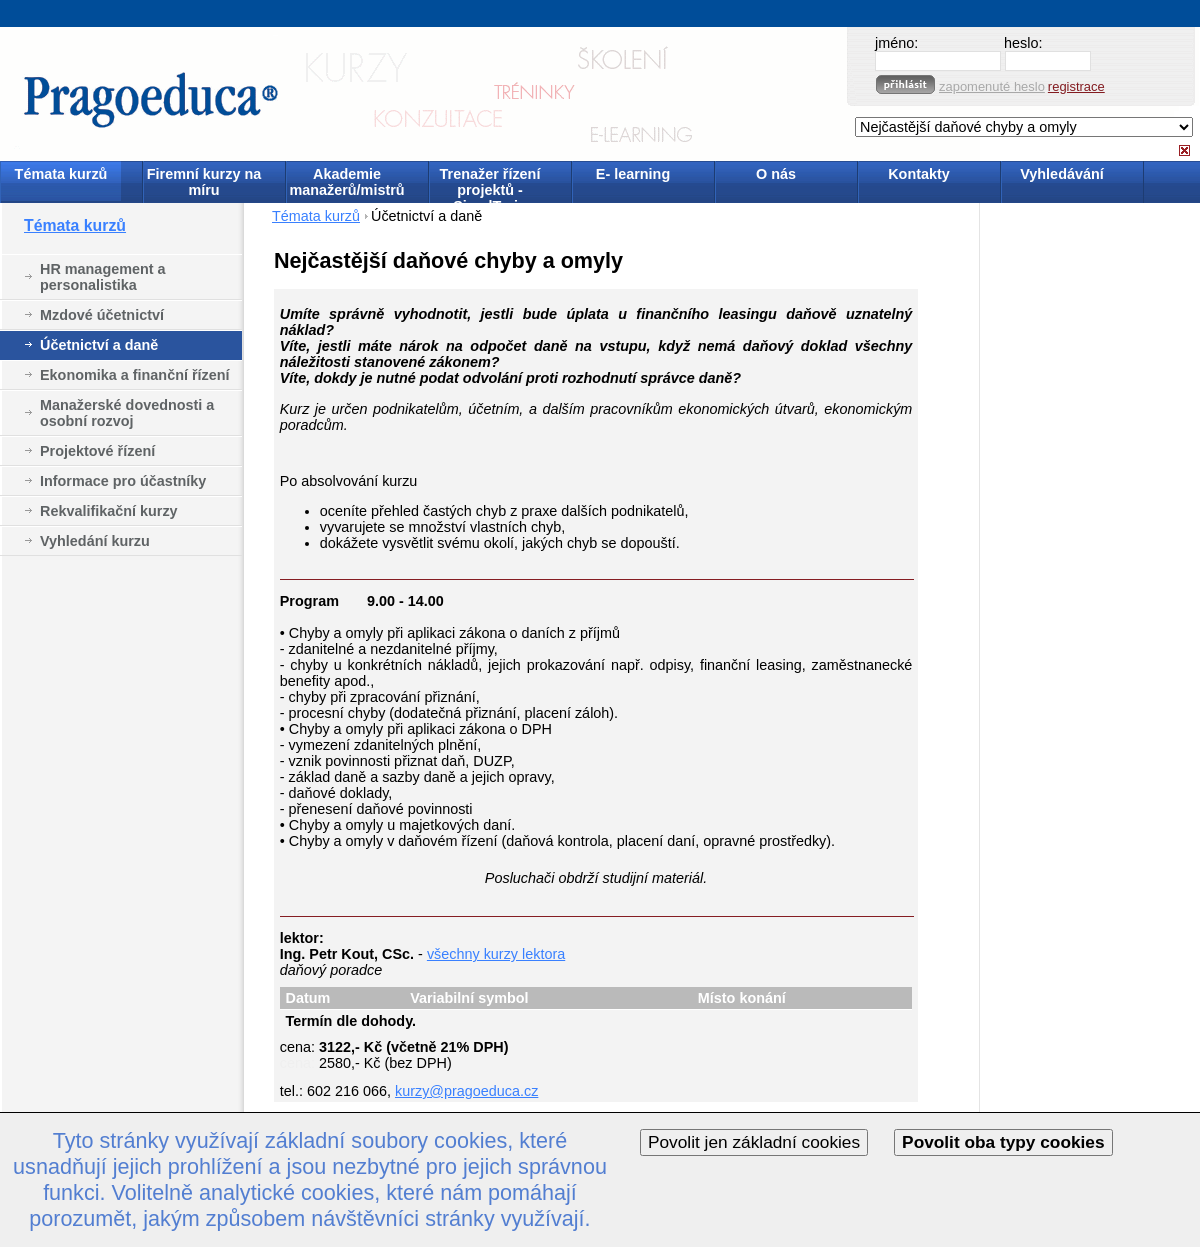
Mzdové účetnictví (102, 315)
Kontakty (919, 174)
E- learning (633, 174)
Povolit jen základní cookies (754, 1142)
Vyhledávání (1061, 174)
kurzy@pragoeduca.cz (466, 1091)
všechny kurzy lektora (496, 954)
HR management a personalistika (103, 277)
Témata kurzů (61, 174)
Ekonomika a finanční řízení (135, 375)
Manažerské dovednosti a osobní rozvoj (127, 413)
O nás (776, 174)
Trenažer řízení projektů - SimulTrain (490, 183)
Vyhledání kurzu (95, 541)
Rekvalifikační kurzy (109, 511)
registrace (1076, 86)
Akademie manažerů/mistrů (346, 182)
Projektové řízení (97, 451)
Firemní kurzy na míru (204, 182)
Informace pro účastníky (123, 481)
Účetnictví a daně (99, 345)
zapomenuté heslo (992, 86)
